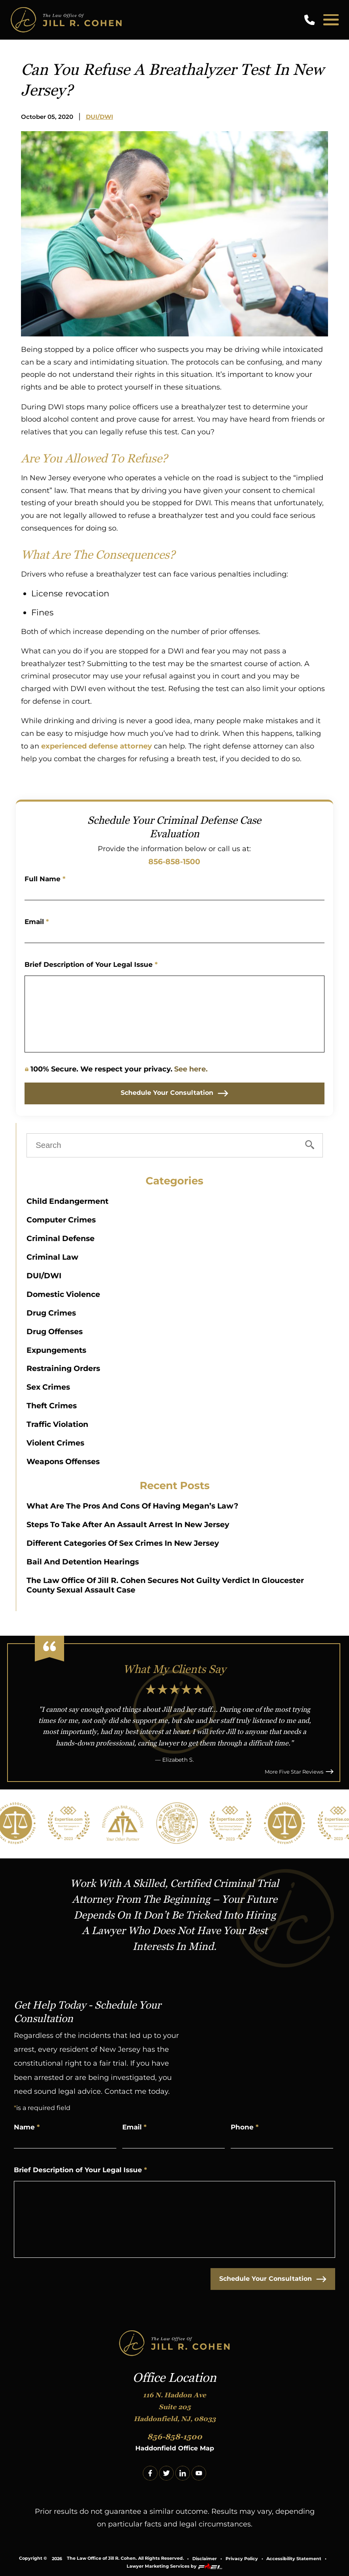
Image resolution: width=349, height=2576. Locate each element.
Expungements (56, 1350)
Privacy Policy (242, 2558)
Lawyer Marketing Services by (174, 2566)
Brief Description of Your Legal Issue (91, 964)
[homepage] (174, 2343)
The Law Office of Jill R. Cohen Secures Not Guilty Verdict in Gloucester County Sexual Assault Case (165, 1584)
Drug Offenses (55, 1331)
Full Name (45, 879)
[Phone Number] (282, 2139)
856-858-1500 (174, 861)
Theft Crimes (52, 1405)
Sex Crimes (48, 1387)
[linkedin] (182, 2473)
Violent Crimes (55, 1442)
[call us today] (311, 20)
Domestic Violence (63, 1294)
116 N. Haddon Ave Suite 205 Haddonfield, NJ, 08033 (175, 2407)
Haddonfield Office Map (174, 2448)
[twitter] (166, 2473)
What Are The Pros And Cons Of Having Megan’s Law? (132, 1505)
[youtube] (199, 2473)
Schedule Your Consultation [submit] (174, 1093)
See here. (191, 1069)
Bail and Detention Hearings (83, 1561)
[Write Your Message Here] (175, 1014)
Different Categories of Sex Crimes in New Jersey (123, 1543)
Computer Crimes (61, 1219)
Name (27, 2127)
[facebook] (150, 2473)
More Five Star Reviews (299, 1771)
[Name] (175, 891)
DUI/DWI (99, 116)
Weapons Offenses (63, 1461)
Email (37, 922)
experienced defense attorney (96, 746)
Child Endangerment (67, 1201)
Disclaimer (204, 2558)
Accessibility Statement (293, 2558)
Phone (244, 2127)
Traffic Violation (57, 1424)
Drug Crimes (51, 1313)
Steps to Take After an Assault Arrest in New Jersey (128, 1524)
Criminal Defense (61, 1238)
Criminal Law (52, 1257)
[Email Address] (175, 934)
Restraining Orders (63, 1368)
